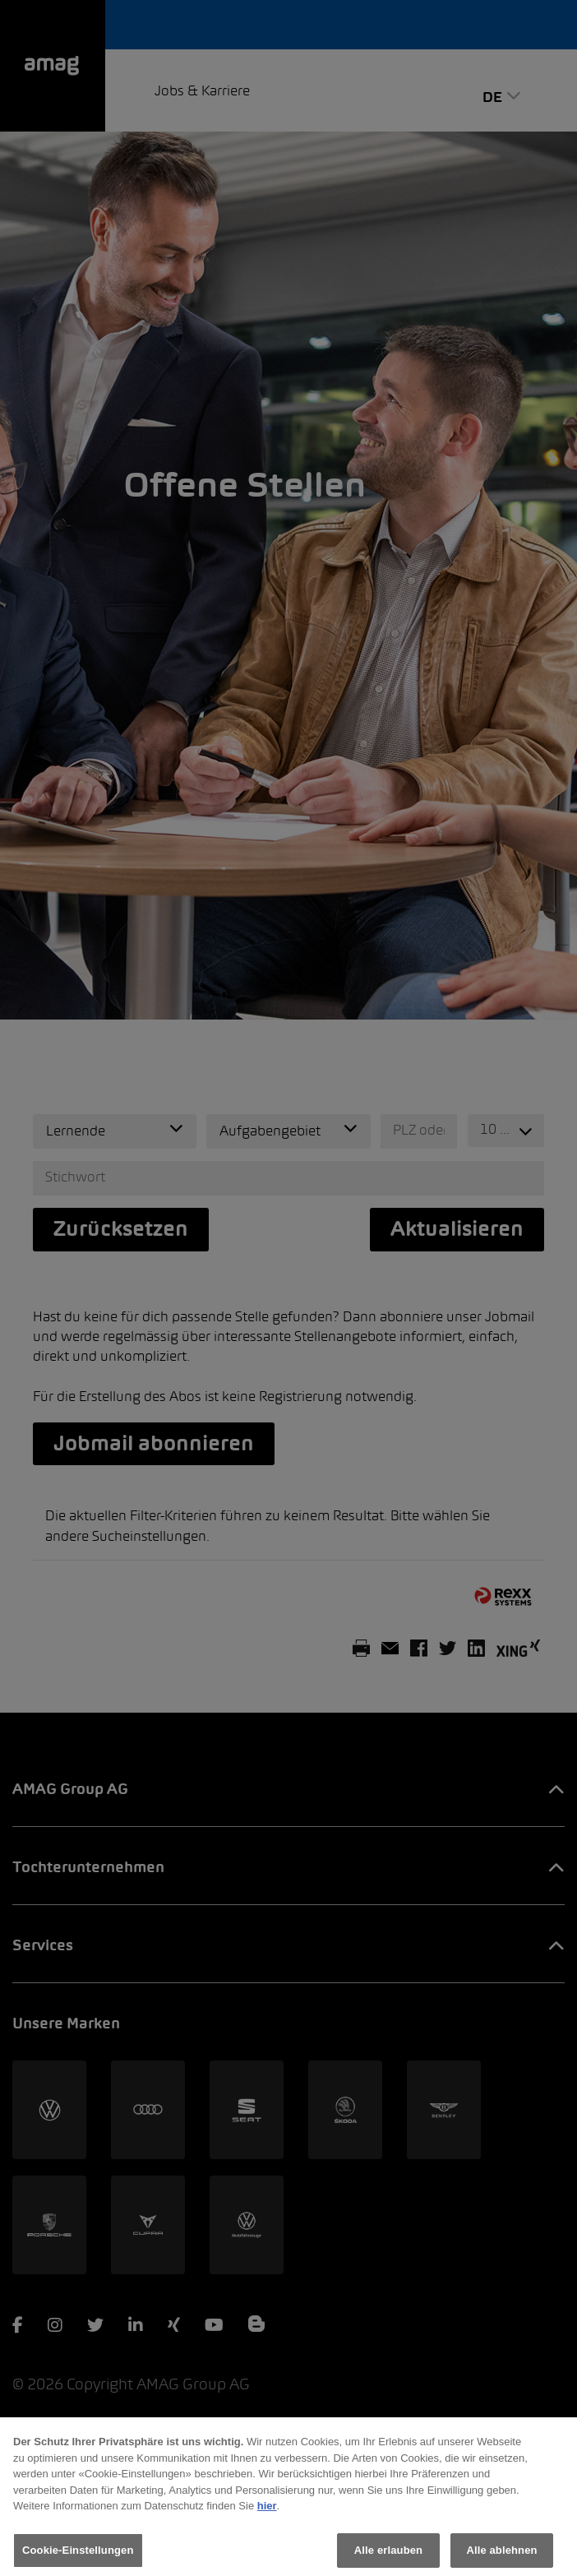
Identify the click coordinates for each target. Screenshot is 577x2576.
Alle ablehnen (501, 2557)
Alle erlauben (388, 2557)
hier (267, 2513)
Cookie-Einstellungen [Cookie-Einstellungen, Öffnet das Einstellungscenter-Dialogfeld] (78, 2557)
